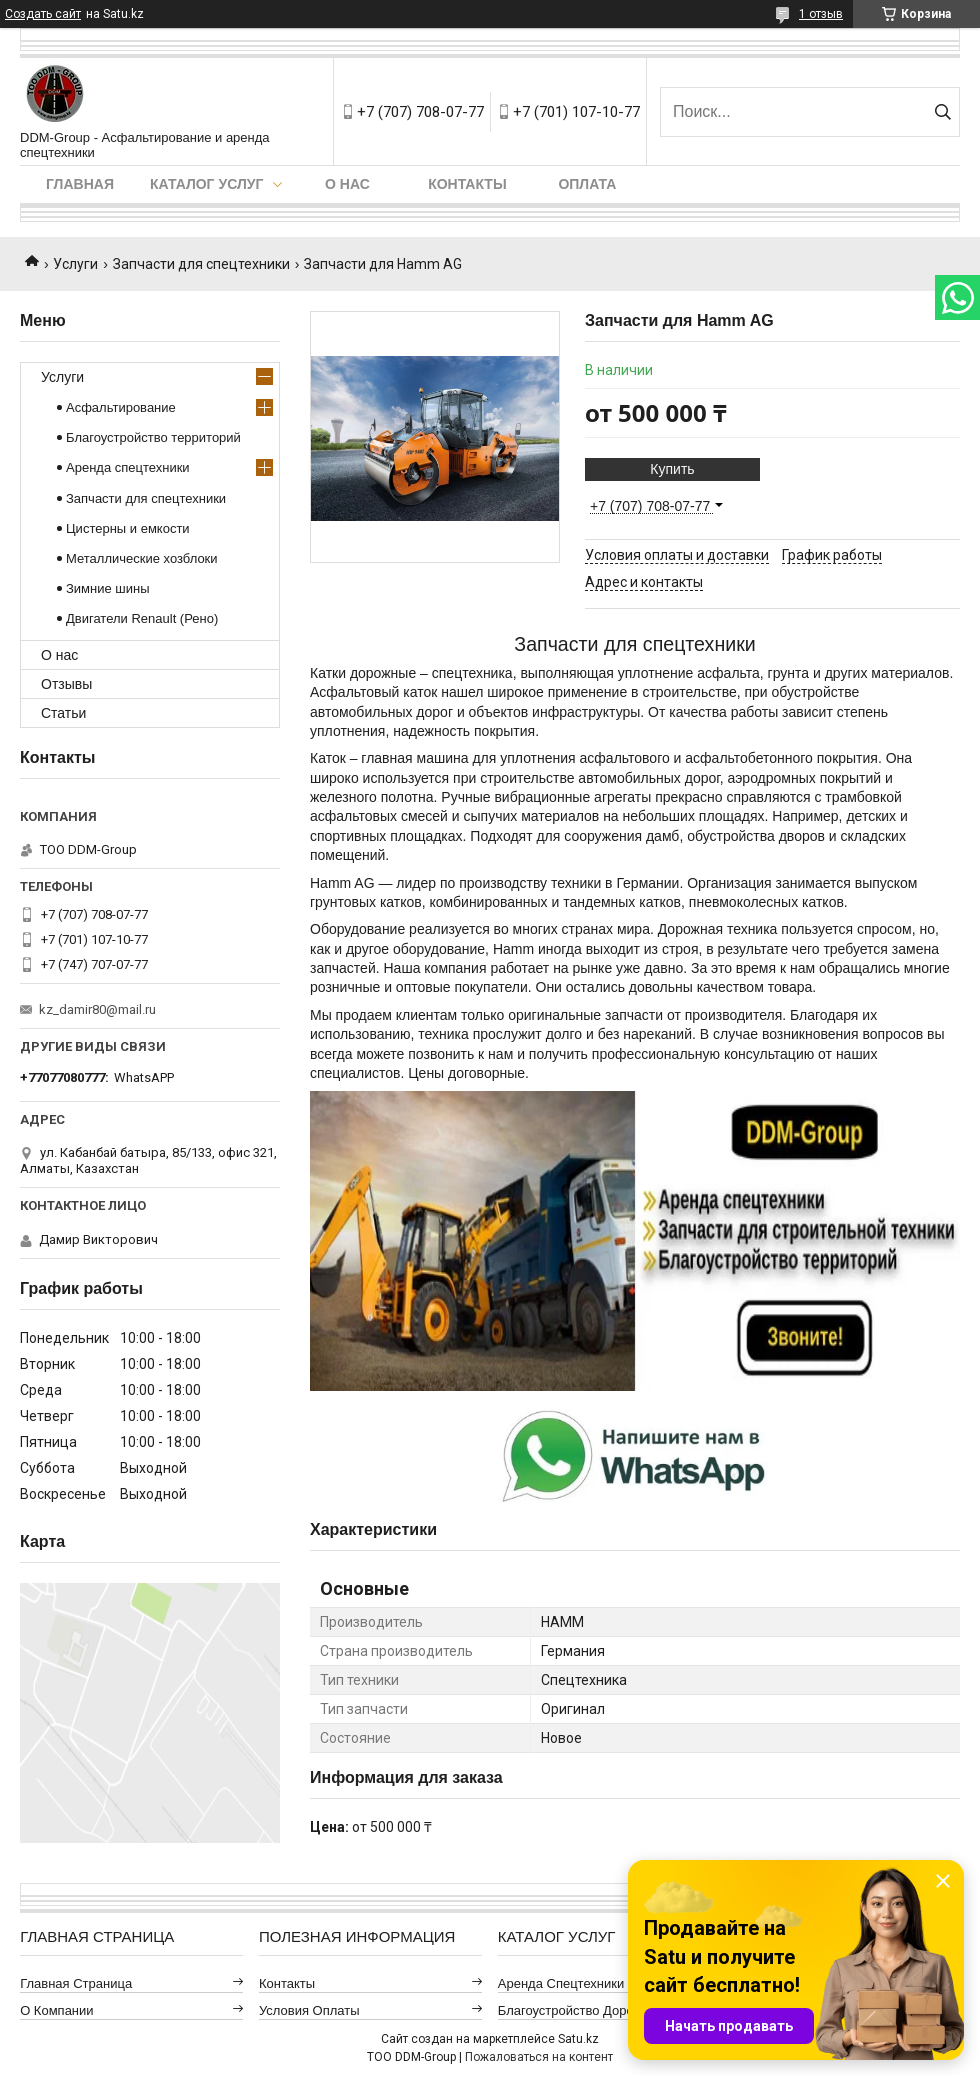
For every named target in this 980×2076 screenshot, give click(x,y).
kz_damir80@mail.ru (97, 1009)
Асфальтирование (121, 407)
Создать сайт (43, 14)
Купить (672, 469)
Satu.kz (578, 2039)
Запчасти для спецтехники (201, 264)
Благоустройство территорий (153, 437)
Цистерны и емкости (128, 528)
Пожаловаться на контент (539, 2057)
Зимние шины (108, 588)
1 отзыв (821, 14)
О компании (56, 2010)
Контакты (467, 184)
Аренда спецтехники (128, 467)
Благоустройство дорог (568, 2010)
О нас (347, 184)
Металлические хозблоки (142, 558)
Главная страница (76, 1983)
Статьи (63, 713)
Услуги (75, 264)
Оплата (587, 184)
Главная (80, 184)
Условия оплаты (309, 2010)
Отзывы (66, 684)
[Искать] (942, 112)
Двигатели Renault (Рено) (142, 618)
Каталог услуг (206, 184)
